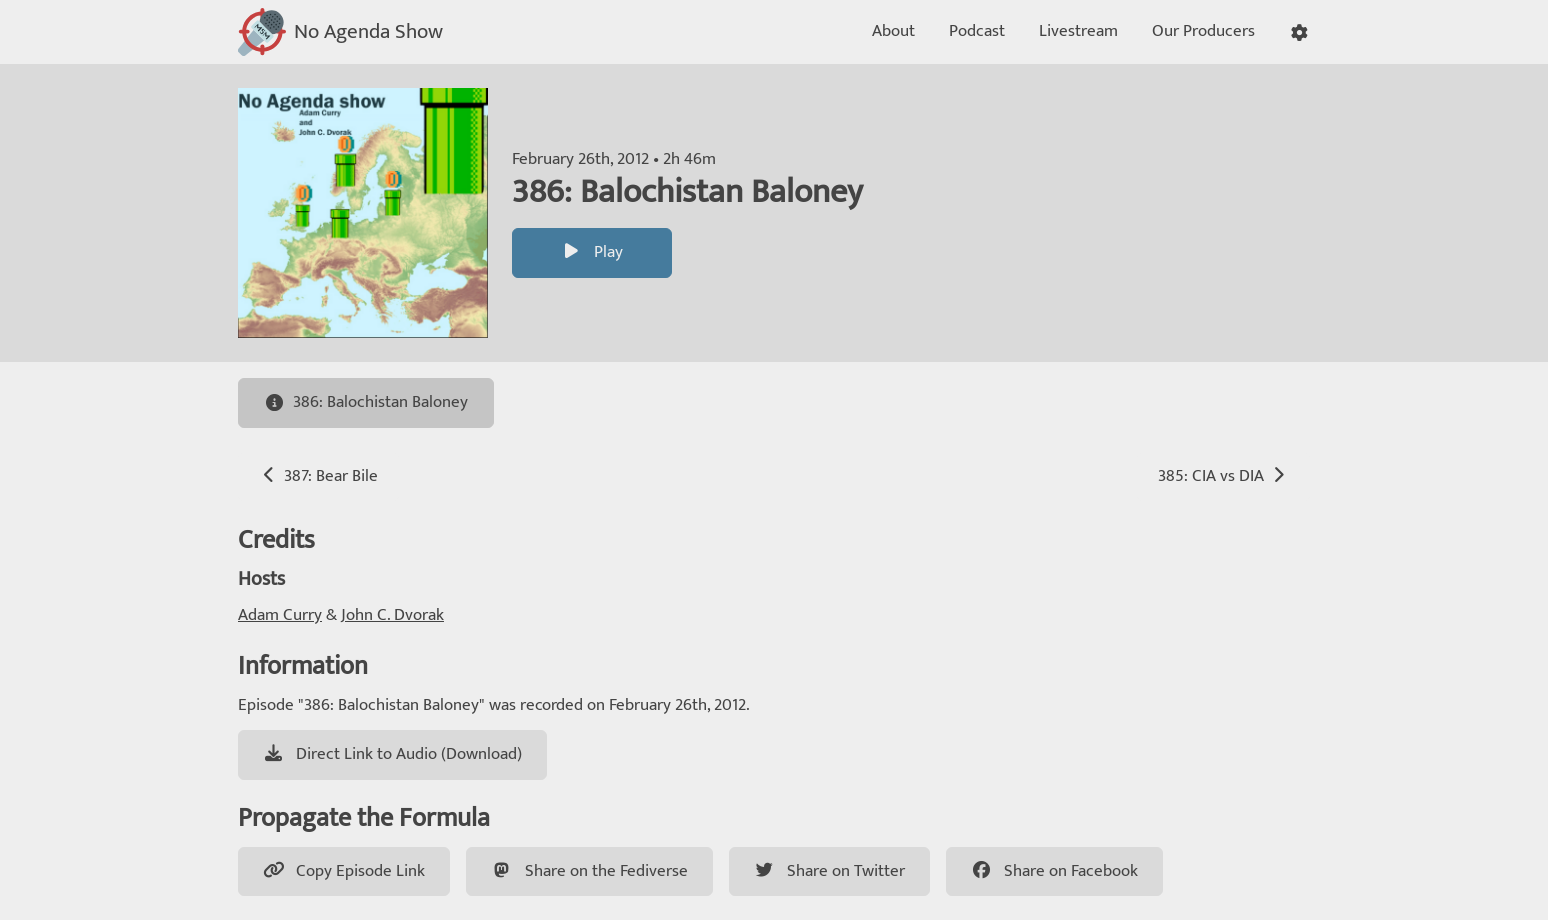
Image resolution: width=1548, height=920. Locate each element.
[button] (1299, 32)
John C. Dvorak (392, 615)
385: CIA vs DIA (1223, 476)
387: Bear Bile (318, 476)
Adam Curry (280, 615)
